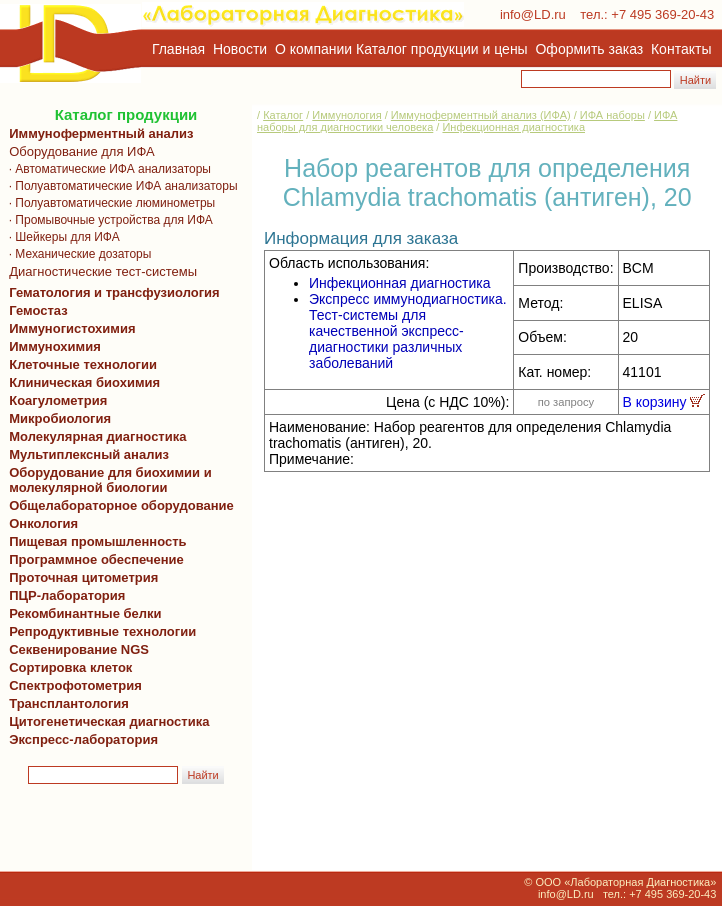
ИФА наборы (612, 115)
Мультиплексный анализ (89, 454)
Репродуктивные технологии (99, 631)
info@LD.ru (533, 14)
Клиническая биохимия (81, 382)
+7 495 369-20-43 (662, 14)
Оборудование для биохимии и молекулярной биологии (107, 480)
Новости (240, 49)
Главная (178, 49)
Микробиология (60, 418)
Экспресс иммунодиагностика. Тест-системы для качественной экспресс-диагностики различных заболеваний (408, 331)
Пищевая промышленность (98, 541)
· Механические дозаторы (76, 254)
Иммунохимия (55, 346)
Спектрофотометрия (75, 685)
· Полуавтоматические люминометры (108, 203)
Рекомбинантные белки (82, 613)
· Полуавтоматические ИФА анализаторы (120, 186)
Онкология (43, 523)
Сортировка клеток (67, 667)
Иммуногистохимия (69, 328)
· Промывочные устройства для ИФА (107, 220)
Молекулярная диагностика (94, 436)
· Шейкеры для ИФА (61, 237)
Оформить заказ (590, 49)
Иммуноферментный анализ (101, 133)
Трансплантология (65, 703)
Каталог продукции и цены (441, 49)
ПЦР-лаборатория (63, 595)
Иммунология (346, 115)
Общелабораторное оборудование (118, 505)
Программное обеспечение (96, 559)
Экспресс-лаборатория (83, 739)
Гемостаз (38, 310)
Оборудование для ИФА (78, 151)
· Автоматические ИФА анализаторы (106, 169)
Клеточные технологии (79, 364)
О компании (311, 49)
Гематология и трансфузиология (111, 292)
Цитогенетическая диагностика (105, 721)
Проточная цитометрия (80, 577)
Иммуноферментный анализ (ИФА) (481, 115)
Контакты (681, 49)
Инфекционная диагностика (513, 127)
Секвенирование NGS (75, 649)
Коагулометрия (58, 400)
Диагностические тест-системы (99, 271)
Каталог (283, 115)
